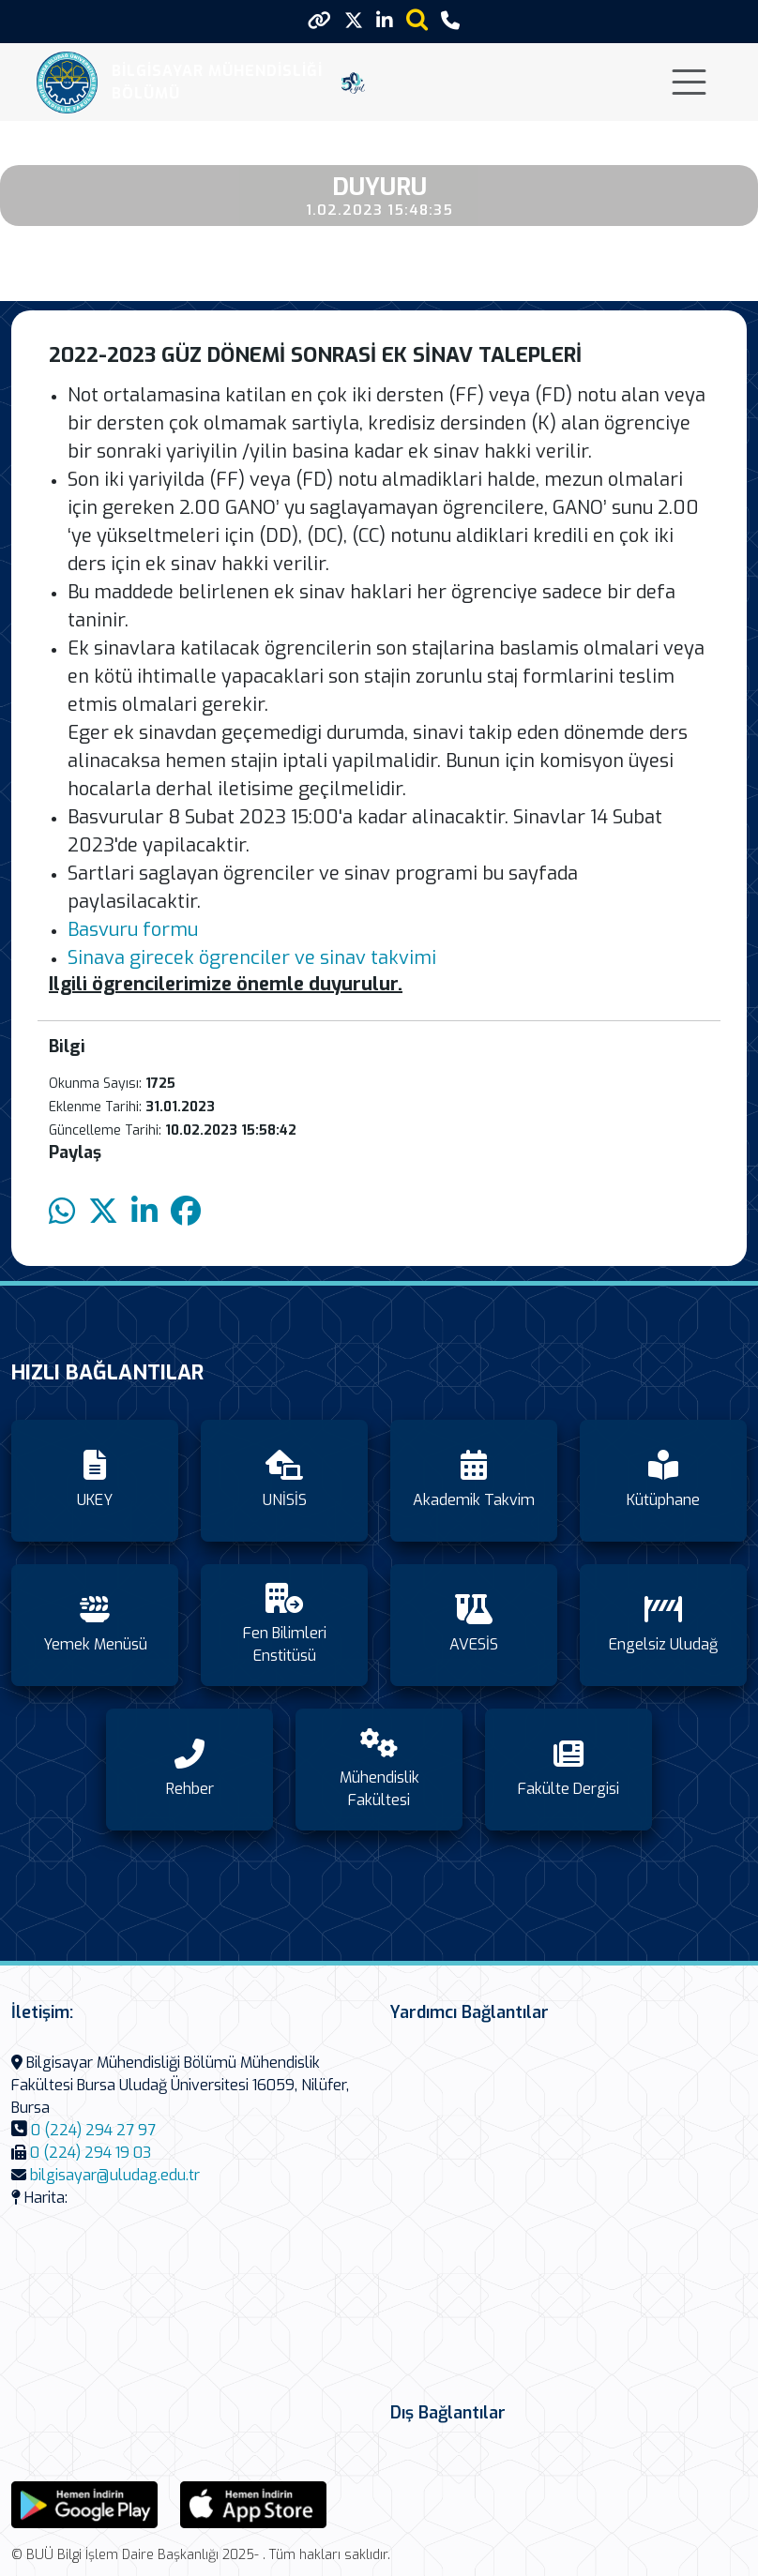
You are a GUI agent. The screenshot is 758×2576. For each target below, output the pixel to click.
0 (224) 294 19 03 (90, 2152)
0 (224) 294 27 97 (93, 2130)
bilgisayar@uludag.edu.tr (115, 2175)
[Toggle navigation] (689, 82)
